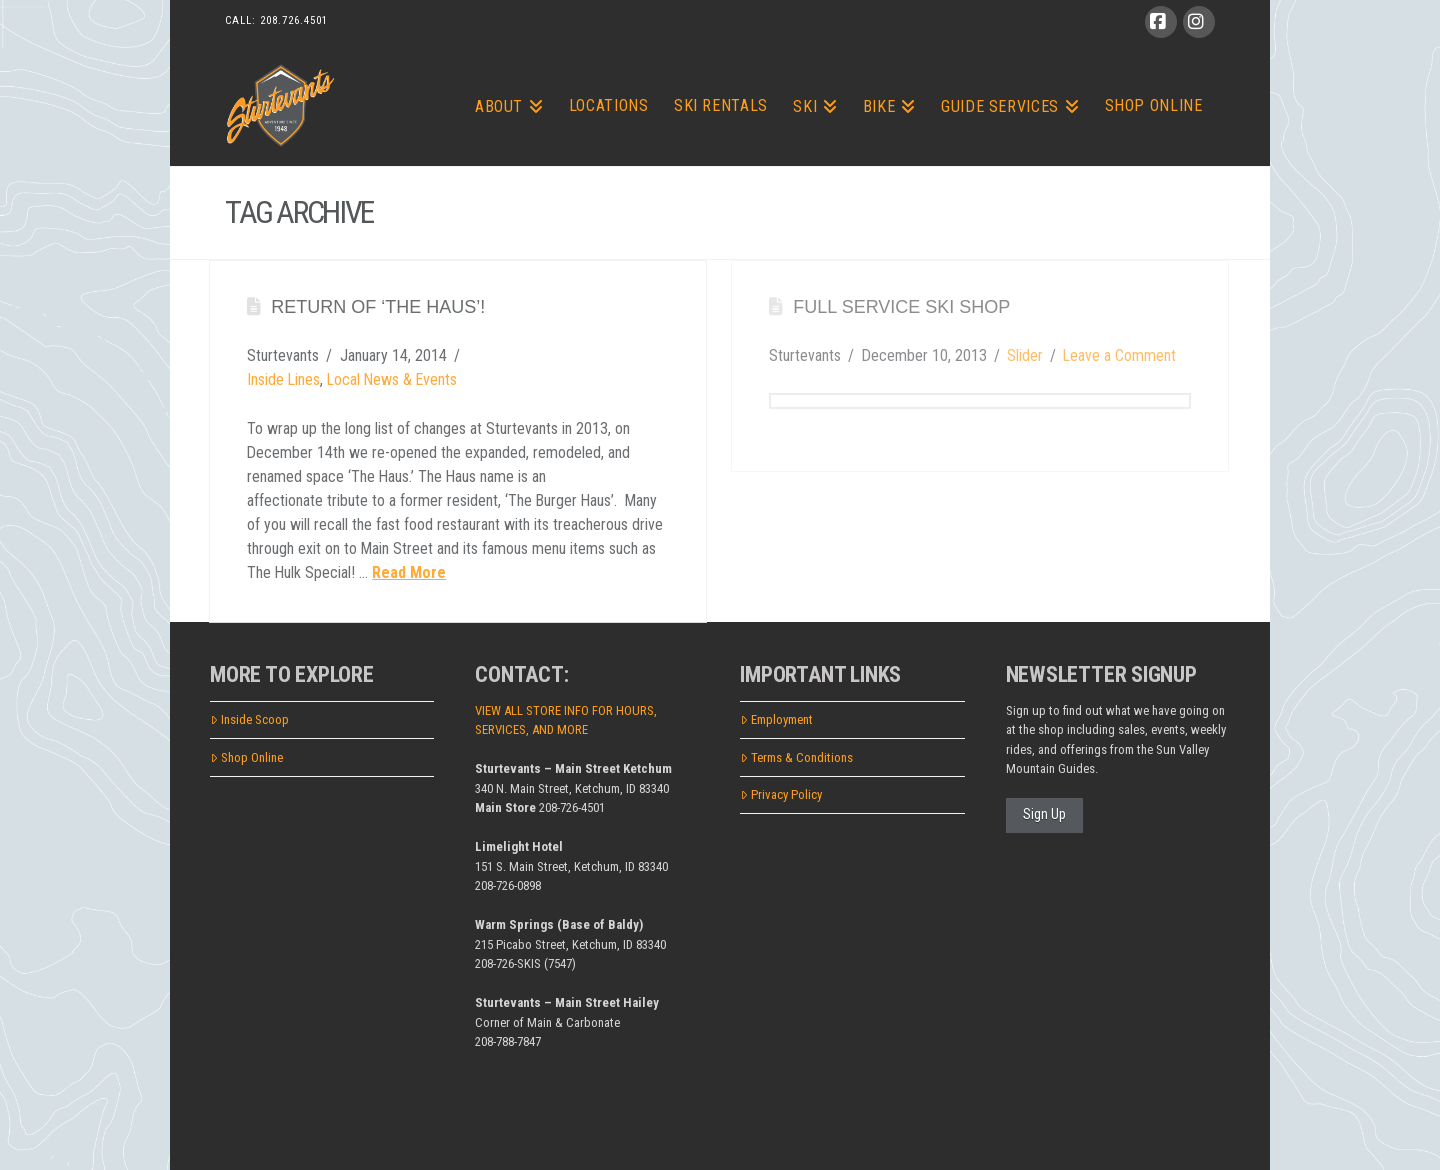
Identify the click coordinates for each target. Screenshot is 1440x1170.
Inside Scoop (249, 719)
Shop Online (246, 757)
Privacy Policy (781, 794)
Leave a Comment (1119, 355)
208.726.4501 (294, 20)
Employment (776, 719)
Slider (1025, 355)
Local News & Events (392, 379)
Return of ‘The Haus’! (378, 307)
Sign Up (1044, 814)
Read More (409, 572)
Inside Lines (283, 379)
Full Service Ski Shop (901, 307)
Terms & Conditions (796, 757)
